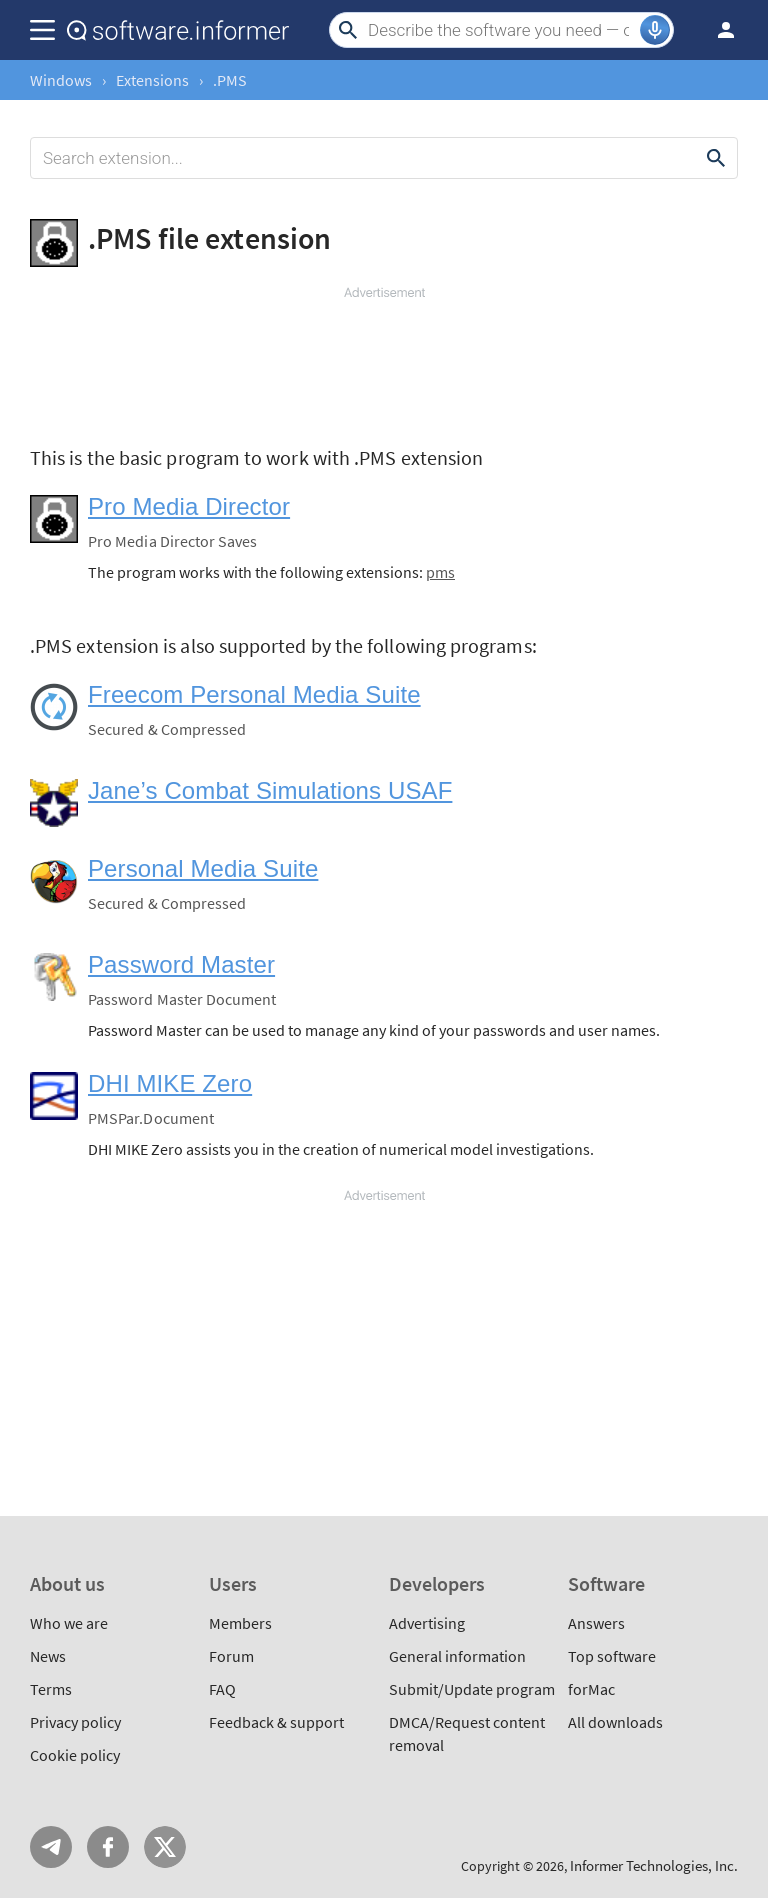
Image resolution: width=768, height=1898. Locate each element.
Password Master (181, 964)
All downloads (615, 1722)
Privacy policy (75, 1722)
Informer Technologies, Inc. (654, 1865)
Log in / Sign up (717, 30)
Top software (612, 1656)
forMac (591, 1689)
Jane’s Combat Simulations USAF (270, 790)
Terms (51, 1689)
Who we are (69, 1623)
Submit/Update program (472, 1689)
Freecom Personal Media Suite (254, 694)
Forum (231, 1656)
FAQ (222, 1689)
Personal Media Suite (203, 868)
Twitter (165, 1847)
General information (457, 1656)
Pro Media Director (189, 506)
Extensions (152, 80)
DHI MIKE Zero (170, 1083)
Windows (61, 80)
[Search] (501, 30)
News (48, 1656)
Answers (596, 1623)
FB (108, 1847)
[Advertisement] (384, 362)
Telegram (51, 1847)
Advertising (427, 1623)
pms (440, 572)
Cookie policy (75, 1755)
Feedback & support (276, 1722)
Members (240, 1623)
